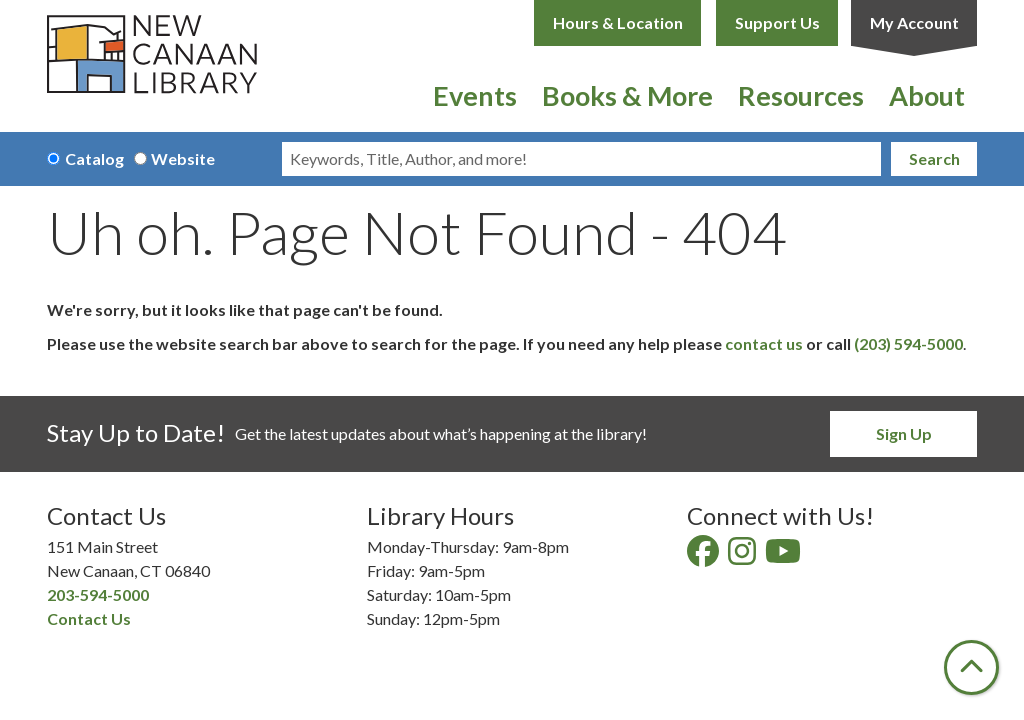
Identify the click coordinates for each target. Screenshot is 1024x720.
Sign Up (904, 433)
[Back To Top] (971, 667)
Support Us (777, 22)
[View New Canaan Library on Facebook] (704, 556)
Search (934, 158)
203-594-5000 (98, 594)
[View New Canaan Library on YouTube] (784, 556)
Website (183, 158)
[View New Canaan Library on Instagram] (743, 556)
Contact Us (89, 618)
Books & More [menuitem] (627, 95)
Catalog (94, 158)
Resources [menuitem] (801, 95)
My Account (914, 22)
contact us (764, 343)
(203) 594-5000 (908, 343)
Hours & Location (618, 22)
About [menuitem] (927, 95)
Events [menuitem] (475, 95)
